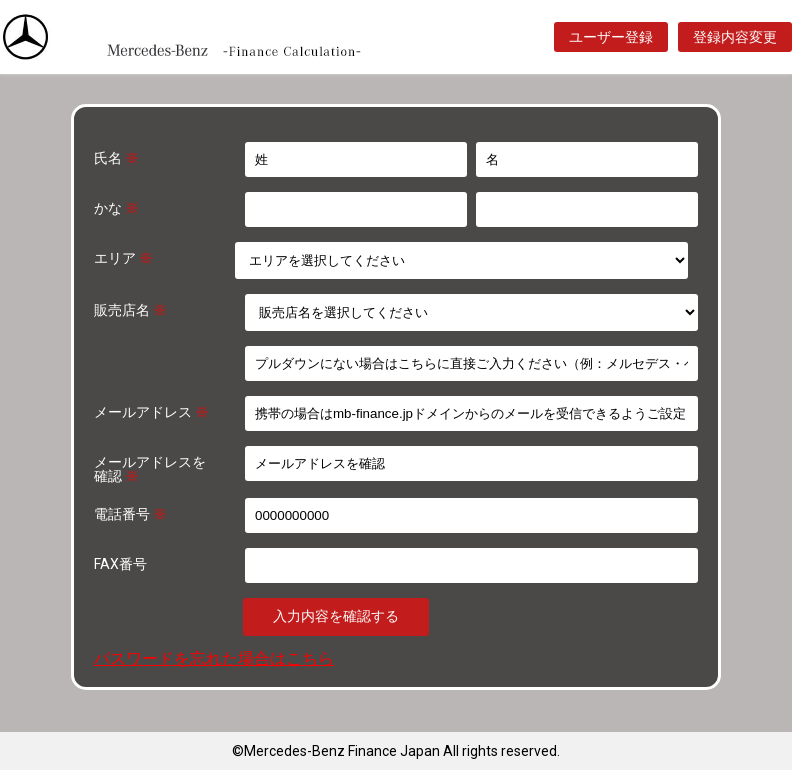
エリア (123, 257)
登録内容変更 (735, 37)
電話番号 (130, 513)
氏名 (116, 157)
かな (116, 207)
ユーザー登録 (611, 37)
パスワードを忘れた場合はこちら (214, 658)
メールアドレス (151, 411)
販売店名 (130, 309)
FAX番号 (120, 563)
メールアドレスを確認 (150, 468)
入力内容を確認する (336, 616)
